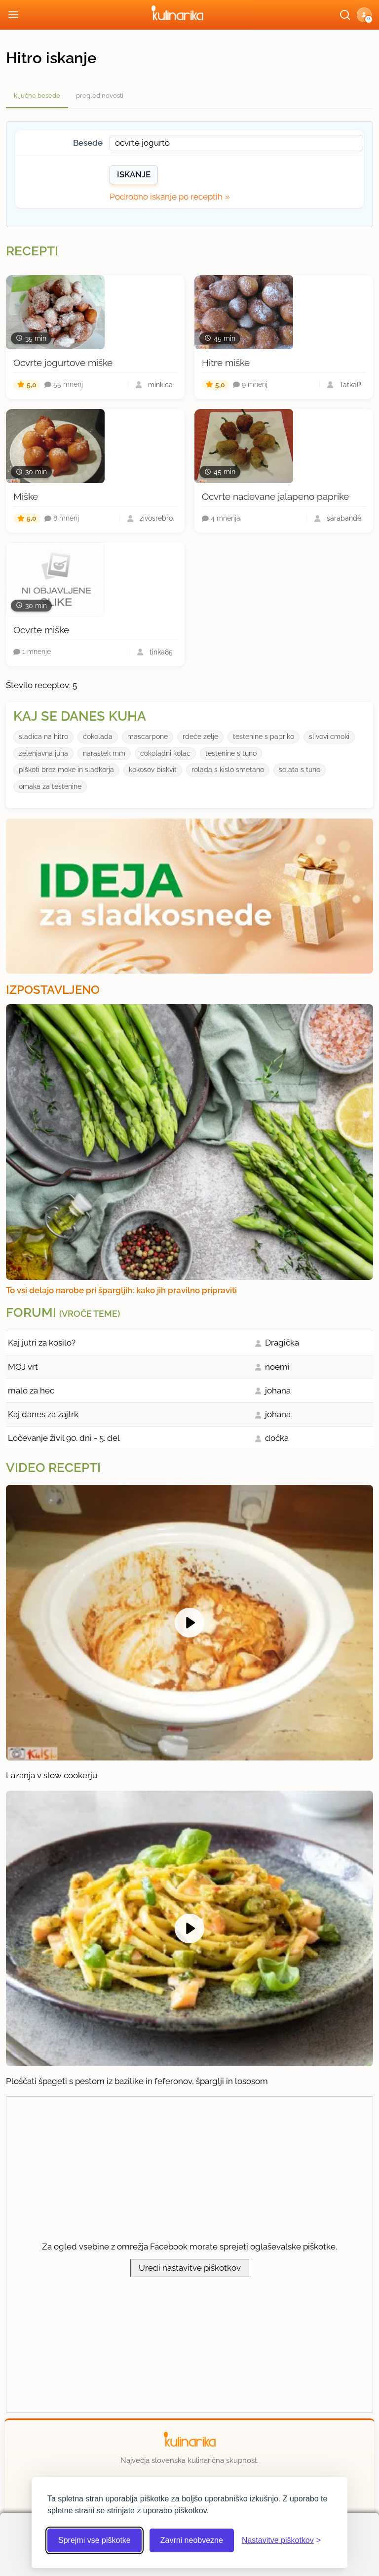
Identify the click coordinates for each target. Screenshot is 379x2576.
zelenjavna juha (43, 753)
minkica (160, 384)
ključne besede (37, 95)
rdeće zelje (200, 736)
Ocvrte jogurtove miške (63, 362)
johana (278, 1390)
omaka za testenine (50, 786)
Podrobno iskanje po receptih (166, 197)
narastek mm (104, 753)
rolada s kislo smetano (227, 770)
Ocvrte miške (41, 629)
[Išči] (345, 15)
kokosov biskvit (153, 770)
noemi (277, 1367)
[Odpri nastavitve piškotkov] (281, 2540)
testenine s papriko (263, 736)
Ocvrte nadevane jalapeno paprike (275, 496)
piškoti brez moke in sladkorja (66, 770)
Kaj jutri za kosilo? (42, 1343)
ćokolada (98, 736)
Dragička (282, 1343)
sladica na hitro (43, 736)
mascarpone (147, 736)
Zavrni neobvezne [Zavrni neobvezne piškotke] (191, 2540)
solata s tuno (299, 770)
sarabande (344, 518)
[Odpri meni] (13, 15)
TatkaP (350, 384)
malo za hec (31, 1390)
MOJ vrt (23, 1367)
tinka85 (161, 652)
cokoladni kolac (165, 753)
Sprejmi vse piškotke (94, 2540)
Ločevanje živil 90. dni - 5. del (64, 1438)
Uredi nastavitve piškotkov (190, 2268)
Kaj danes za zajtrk (43, 1414)
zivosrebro (156, 518)
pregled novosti (99, 95)
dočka (277, 1438)
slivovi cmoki (329, 736)
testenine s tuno (231, 753)
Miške (25, 496)
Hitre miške (226, 362)
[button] (364, 14)
